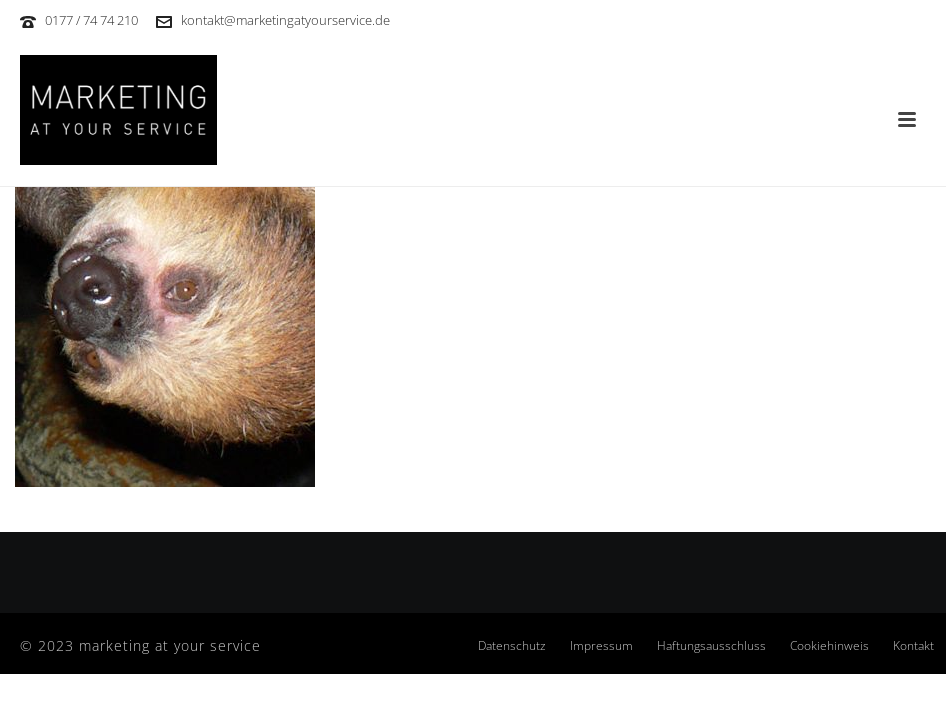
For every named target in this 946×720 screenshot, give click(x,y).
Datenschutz (512, 646)
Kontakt (913, 646)
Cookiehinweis (829, 646)
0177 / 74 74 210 (91, 20)
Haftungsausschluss (711, 646)
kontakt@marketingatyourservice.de (285, 20)
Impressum (601, 646)
